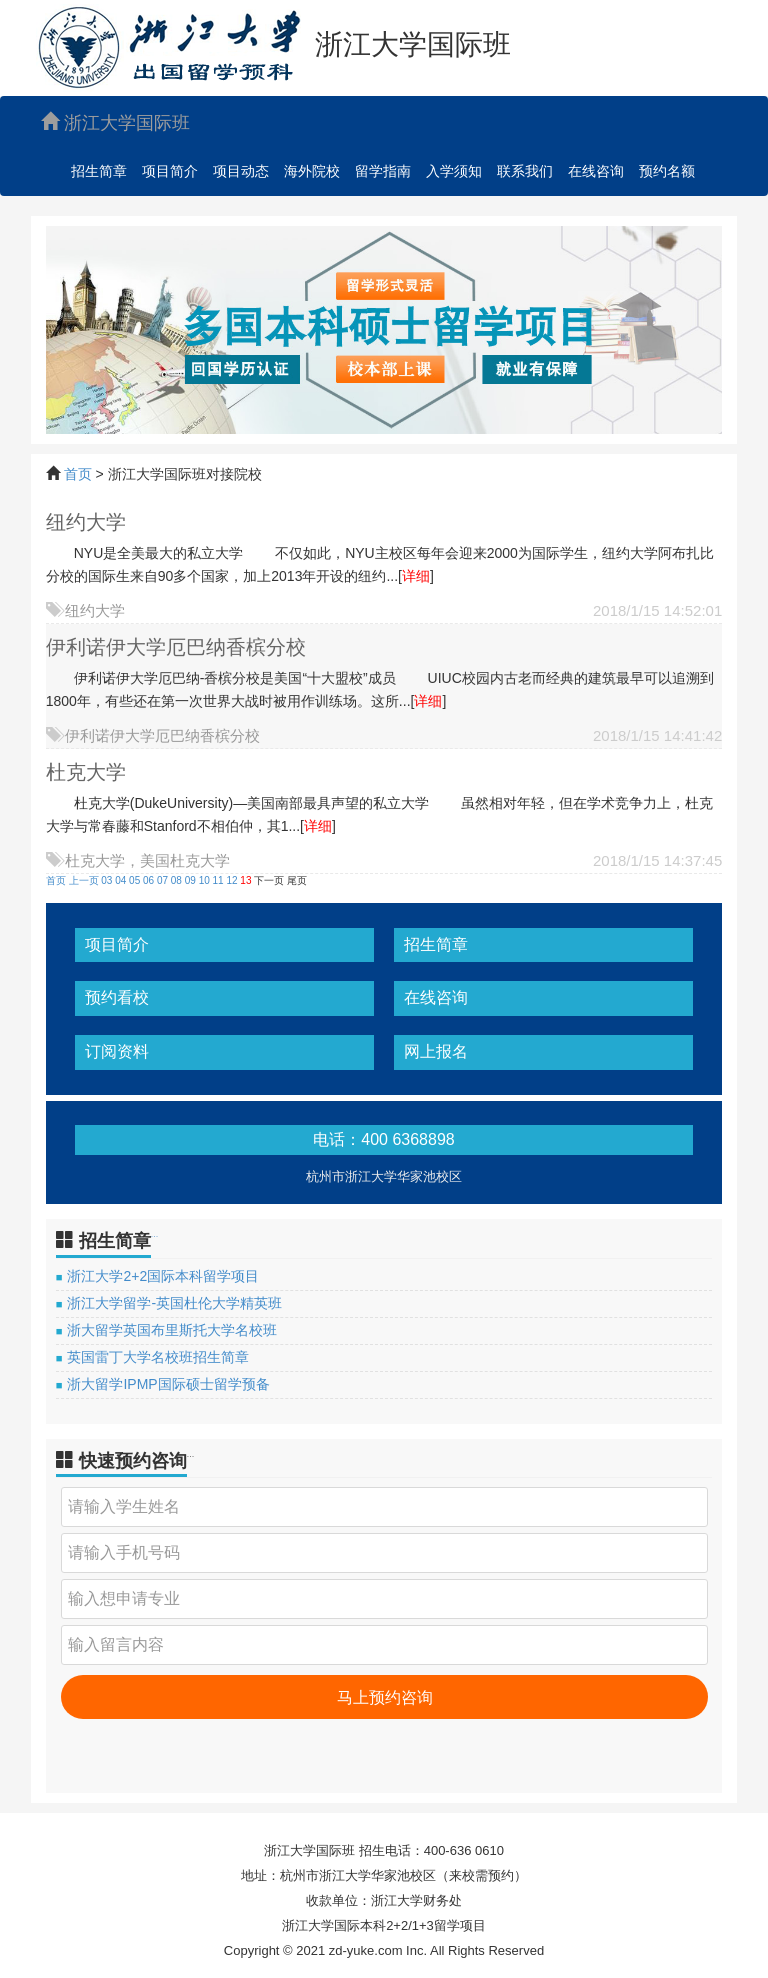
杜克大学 (86, 772)
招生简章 (99, 171)
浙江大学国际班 (115, 122)
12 (231, 880)
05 (134, 880)
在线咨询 (596, 171)
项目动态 (241, 171)
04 (120, 880)
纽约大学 (86, 522)
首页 (78, 474)
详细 (416, 576)
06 (148, 880)
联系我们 (525, 171)
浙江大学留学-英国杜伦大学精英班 (174, 1303)
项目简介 (170, 171)
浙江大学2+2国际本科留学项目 (163, 1276)
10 (204, 880)
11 (218, 880)
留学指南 (383, 171)
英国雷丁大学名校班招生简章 (158, 1357)
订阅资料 (117, 1051)
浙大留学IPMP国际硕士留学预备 (168, 1384)
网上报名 (436, 1051)
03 (106, 880)
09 (190, 880)
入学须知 (454, 171)
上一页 (84, 880)
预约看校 (117, 997)
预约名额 (667, 171)
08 (176, 880)
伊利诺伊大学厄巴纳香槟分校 (176, 647)
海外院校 (312, 171)
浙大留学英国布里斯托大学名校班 (172, 1330)
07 (162, 880)
